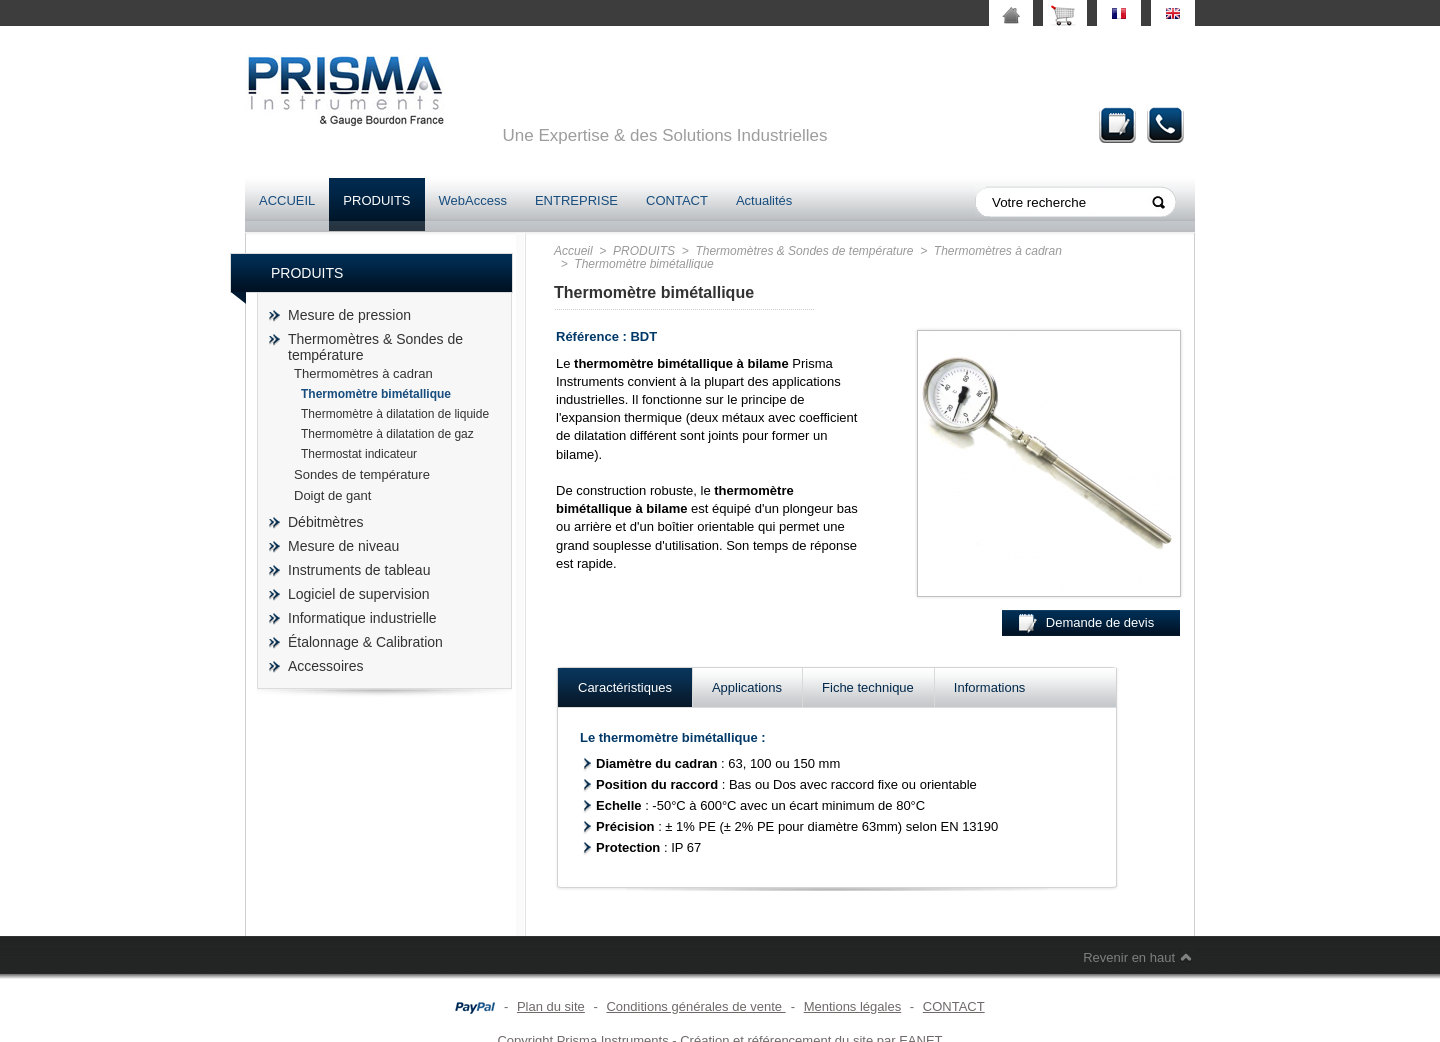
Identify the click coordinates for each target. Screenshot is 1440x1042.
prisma (345, 90)
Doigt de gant (332, 495)
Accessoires (325, 666)
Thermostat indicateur (359, 454)
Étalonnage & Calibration (365, 642)
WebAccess (473, 200)
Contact (1166, 124)
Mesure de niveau (343, 546)
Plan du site (551, 1006)
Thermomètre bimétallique (376, 394)
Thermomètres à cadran (363, 373)
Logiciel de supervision (359, 594)
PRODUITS (376, 200)
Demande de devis (1118, 124)
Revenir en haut (1129, 957)
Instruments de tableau (359, 570)
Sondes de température (362, 474)
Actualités (764, 200)
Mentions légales (853, 1006)
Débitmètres (325, 522)
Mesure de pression (349, 315)
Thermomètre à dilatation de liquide (395, 414)
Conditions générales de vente (695, 1006)
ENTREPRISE (576, 200)
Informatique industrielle (362, 618)
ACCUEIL (287, 200)
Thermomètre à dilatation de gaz (387, 434)
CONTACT (677, 200)
